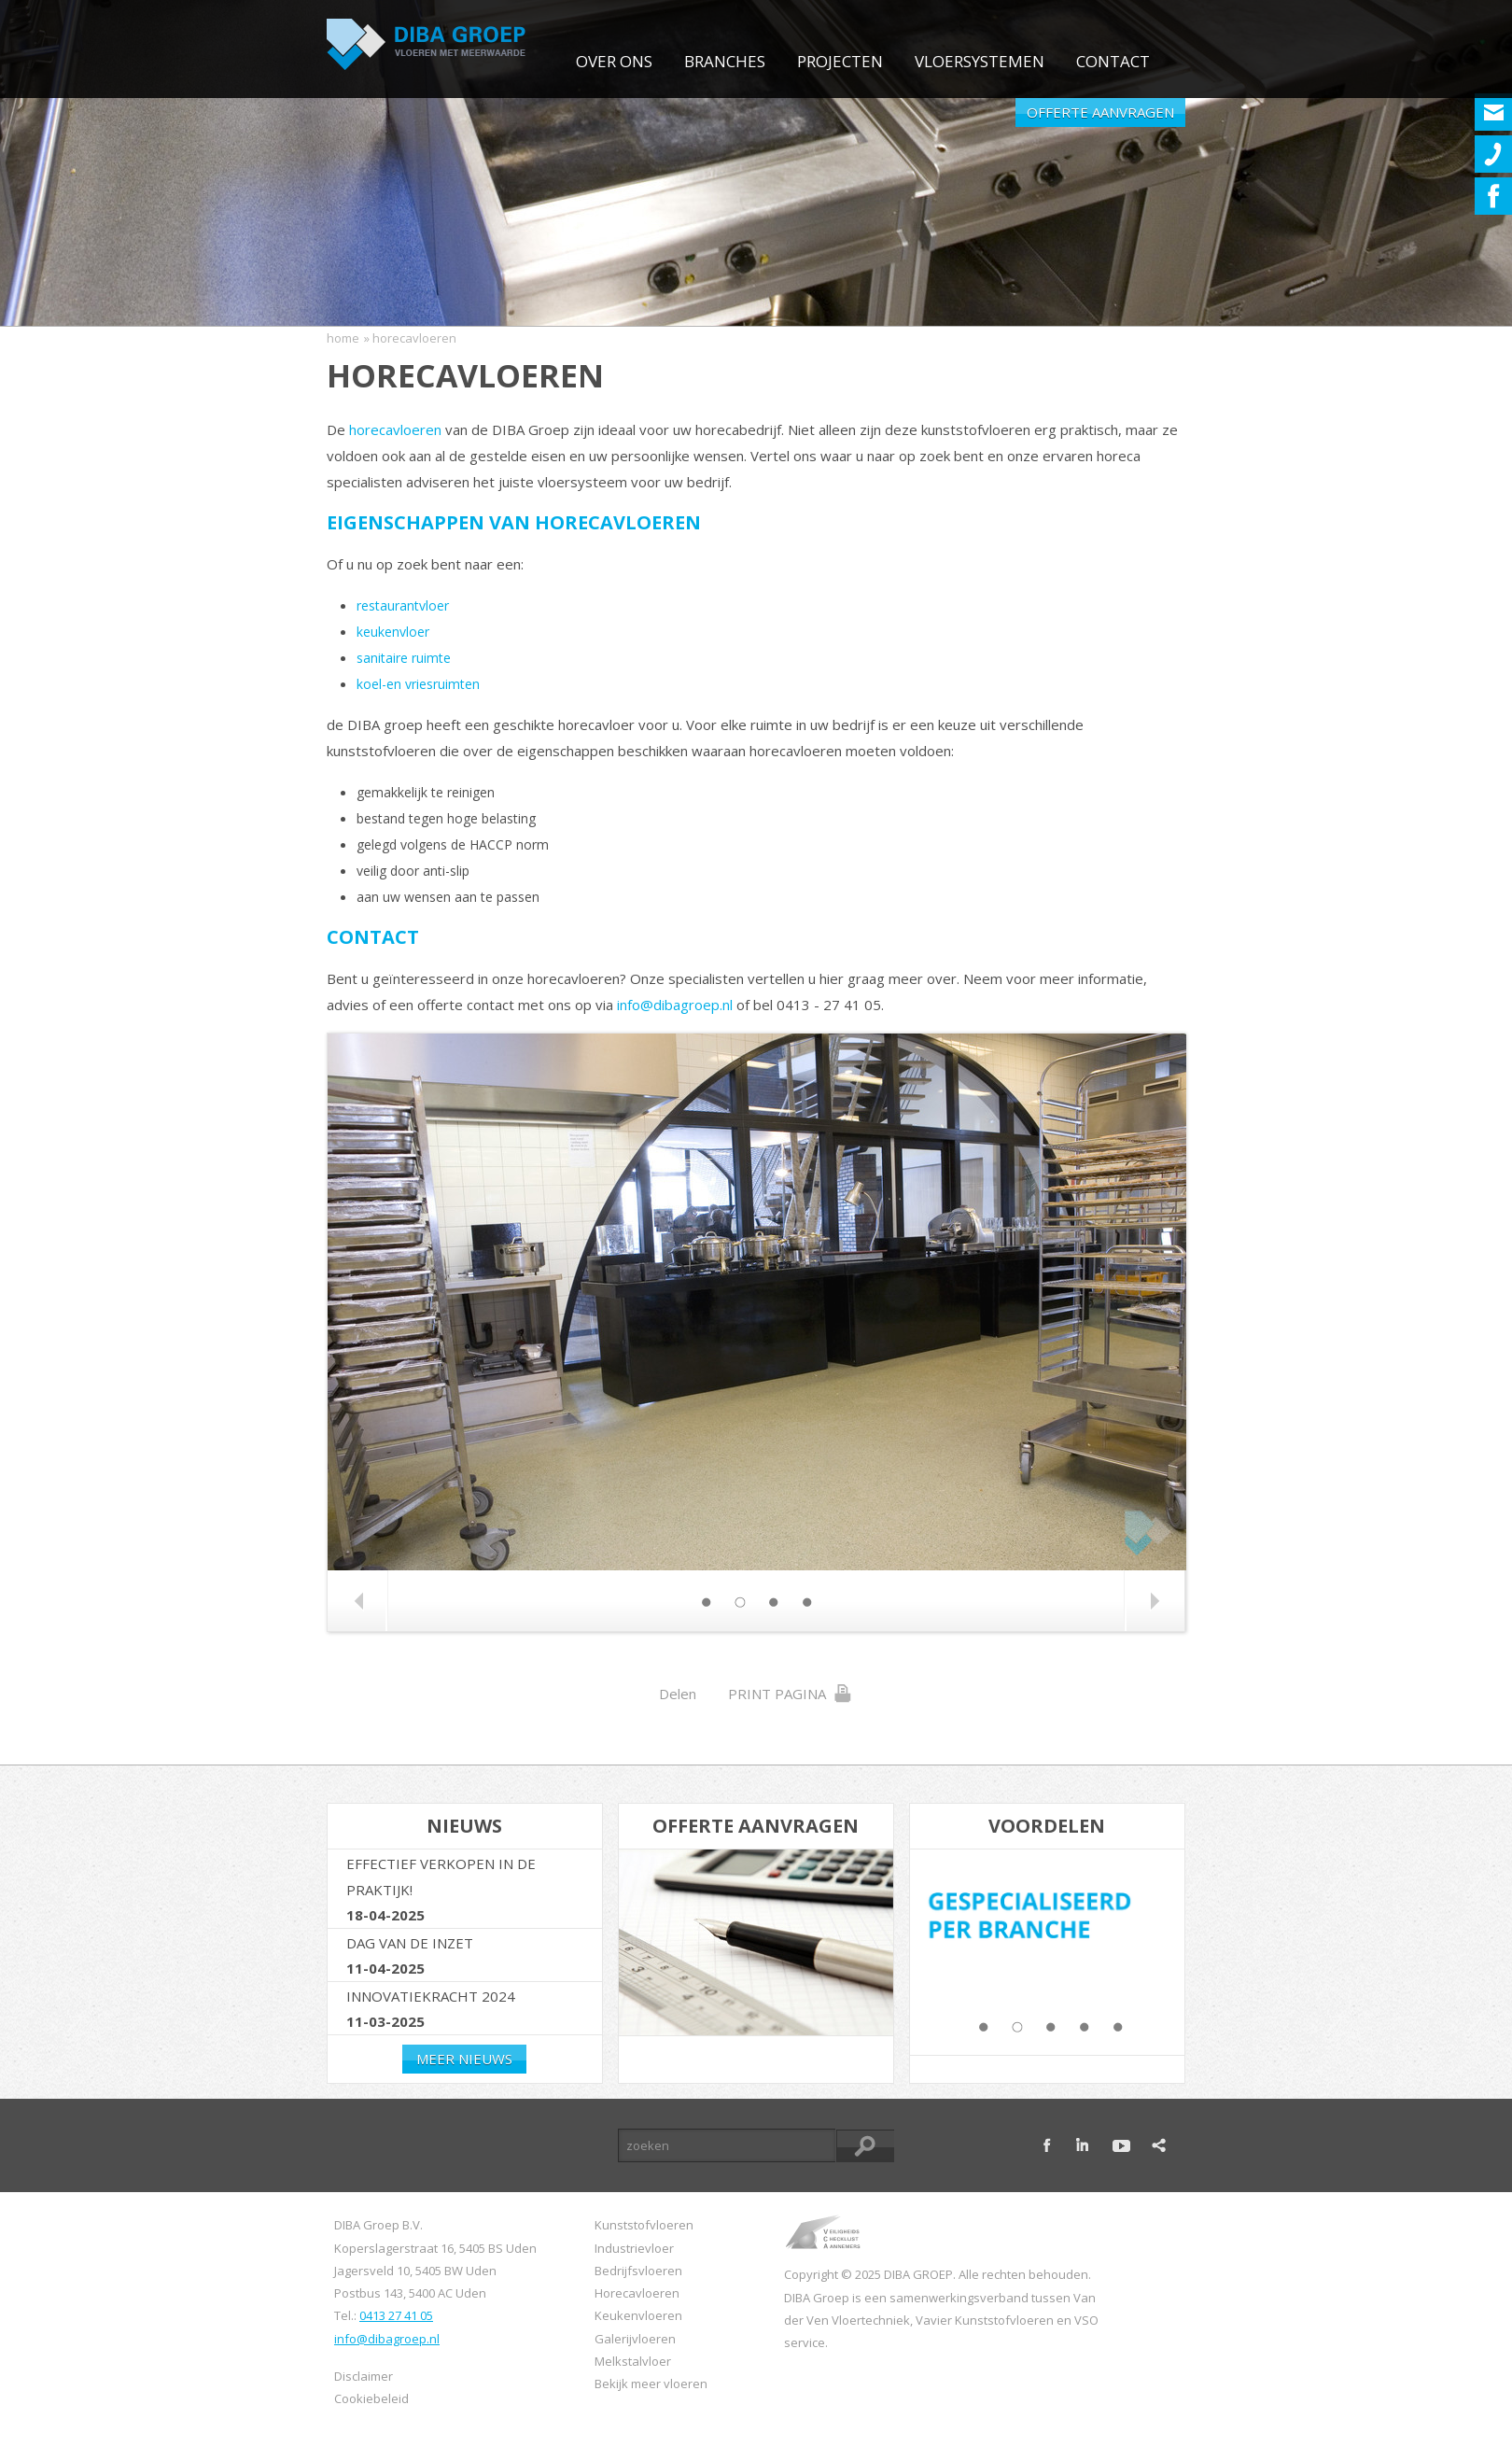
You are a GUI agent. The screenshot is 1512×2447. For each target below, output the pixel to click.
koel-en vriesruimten (418, 684)
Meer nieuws (464, 2058)
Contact (1113, 61)
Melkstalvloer (633, 2361)
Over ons (614, 61)
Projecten (840, 61)
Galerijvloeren (635, 2338)
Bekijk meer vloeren (651, 2383)
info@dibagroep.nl (675, 1004)
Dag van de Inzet (409, 1943)
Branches (724, 61)
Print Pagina (791, 1693)
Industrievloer (634, 2248)
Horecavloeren (637, 2293)
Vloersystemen (979, 61)
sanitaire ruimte (404, 658)
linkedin (1084, 2145)
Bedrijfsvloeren (638, 2270)
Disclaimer (363, 2376)
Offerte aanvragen (1100, 112)
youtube (1121, 2145)
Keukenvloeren (638, 2315)
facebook (1047, 2145)
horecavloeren (395, 429)
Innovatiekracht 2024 (430, 1996)
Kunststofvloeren (644, 2224)
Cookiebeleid (371, 2398)
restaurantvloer (403, 605)
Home (343, 338)
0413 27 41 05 (396, 2315)
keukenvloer (393, 631)
